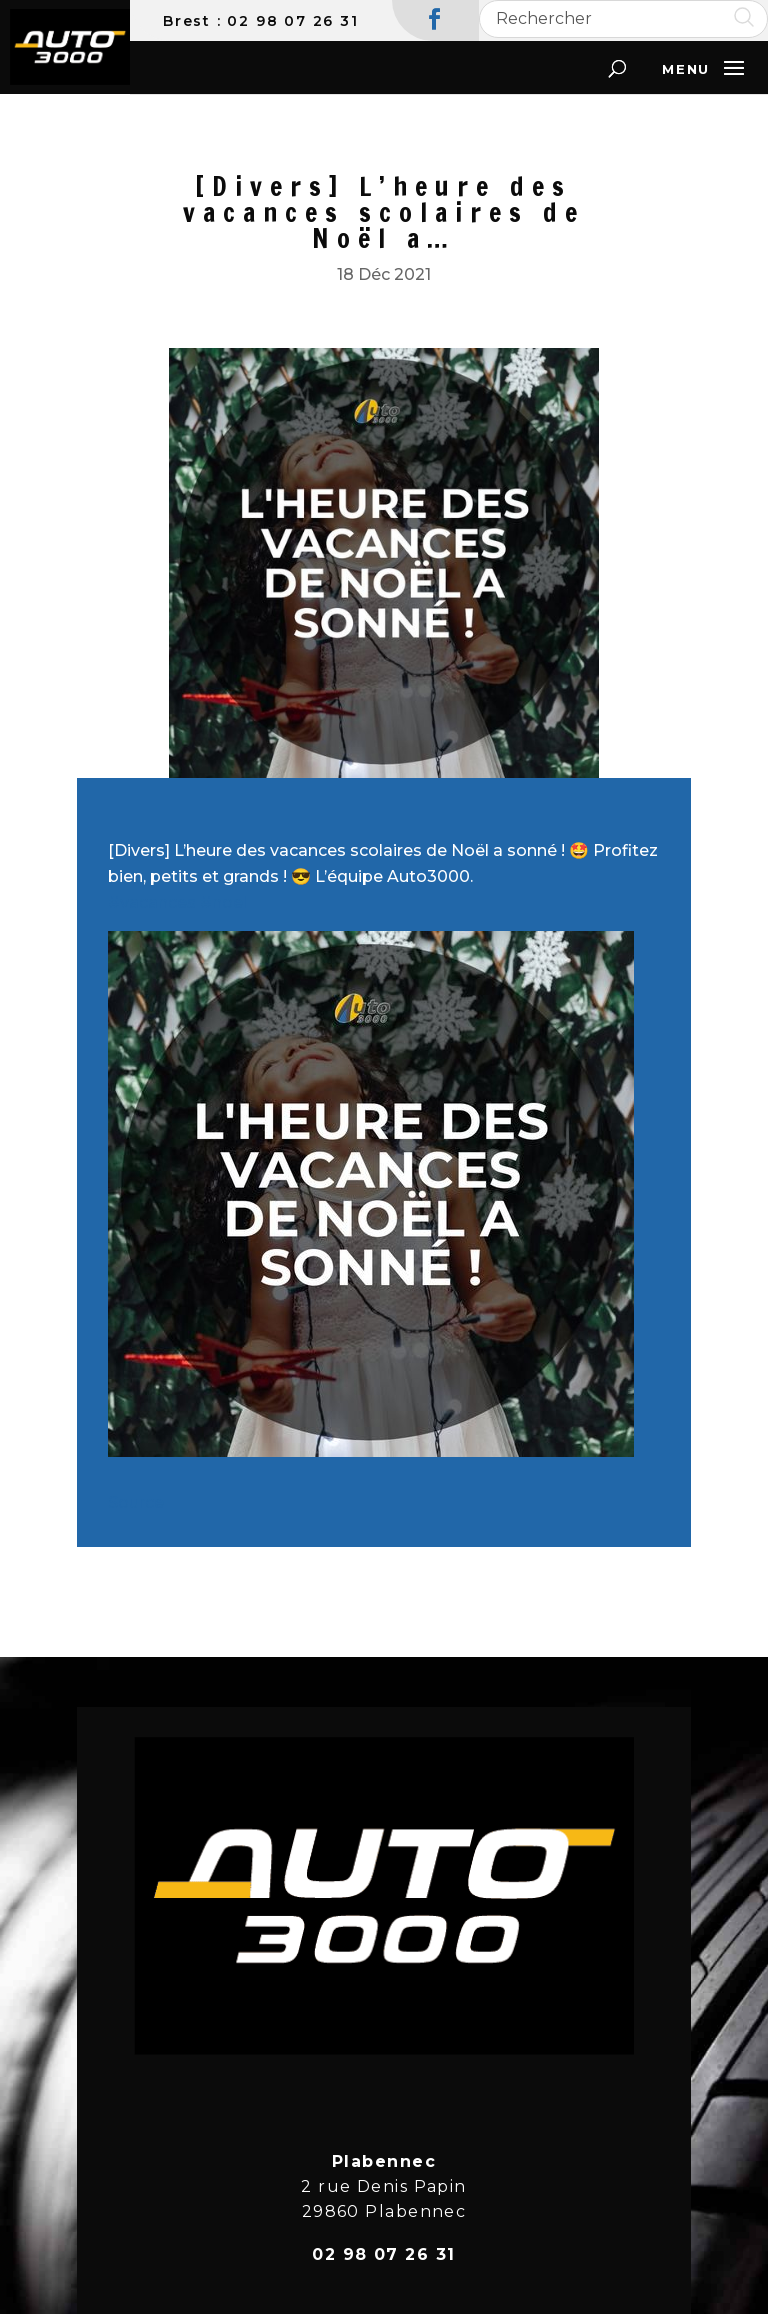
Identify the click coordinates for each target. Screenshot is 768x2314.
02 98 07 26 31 (292, 21)
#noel (223, 902)
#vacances (152, 902)
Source (136, 1502)
